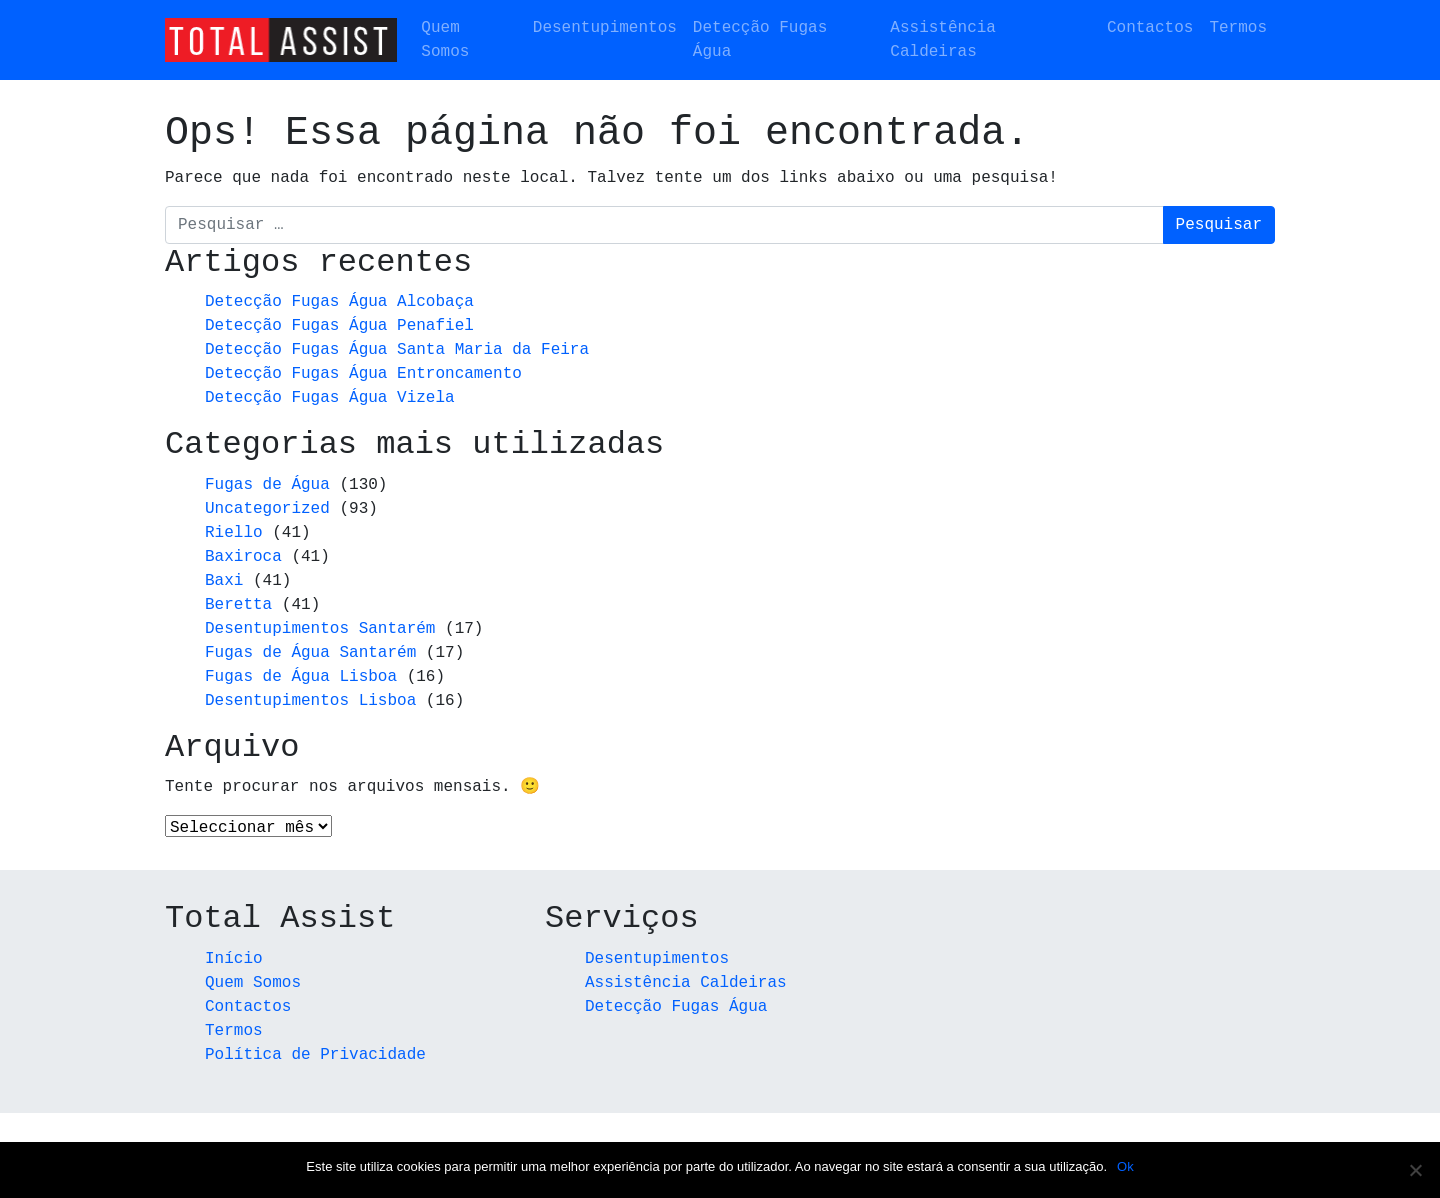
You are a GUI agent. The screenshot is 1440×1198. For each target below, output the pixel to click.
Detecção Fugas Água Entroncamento (363, 374)
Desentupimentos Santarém (320, 629)
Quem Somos (445, 40)
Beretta (238, 605)
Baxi (224, 581)
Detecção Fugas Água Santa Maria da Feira (397, 350)
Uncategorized (267, 509)
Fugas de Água (267, 485)
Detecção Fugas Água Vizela (330, 398)
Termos (1238, 28)
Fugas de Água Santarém (310, 653)
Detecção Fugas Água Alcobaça (339, 302)
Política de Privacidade (315, 1056)
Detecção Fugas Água (760, 40)
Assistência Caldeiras (943, 40)
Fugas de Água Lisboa (301, 677)
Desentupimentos (605, 28)
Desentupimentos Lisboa (310, 701)
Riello (234, 533)
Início (234, 960)
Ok (1125, 1166)
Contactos (1150, 28)
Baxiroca (243, 557)
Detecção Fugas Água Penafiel (339, 326)
